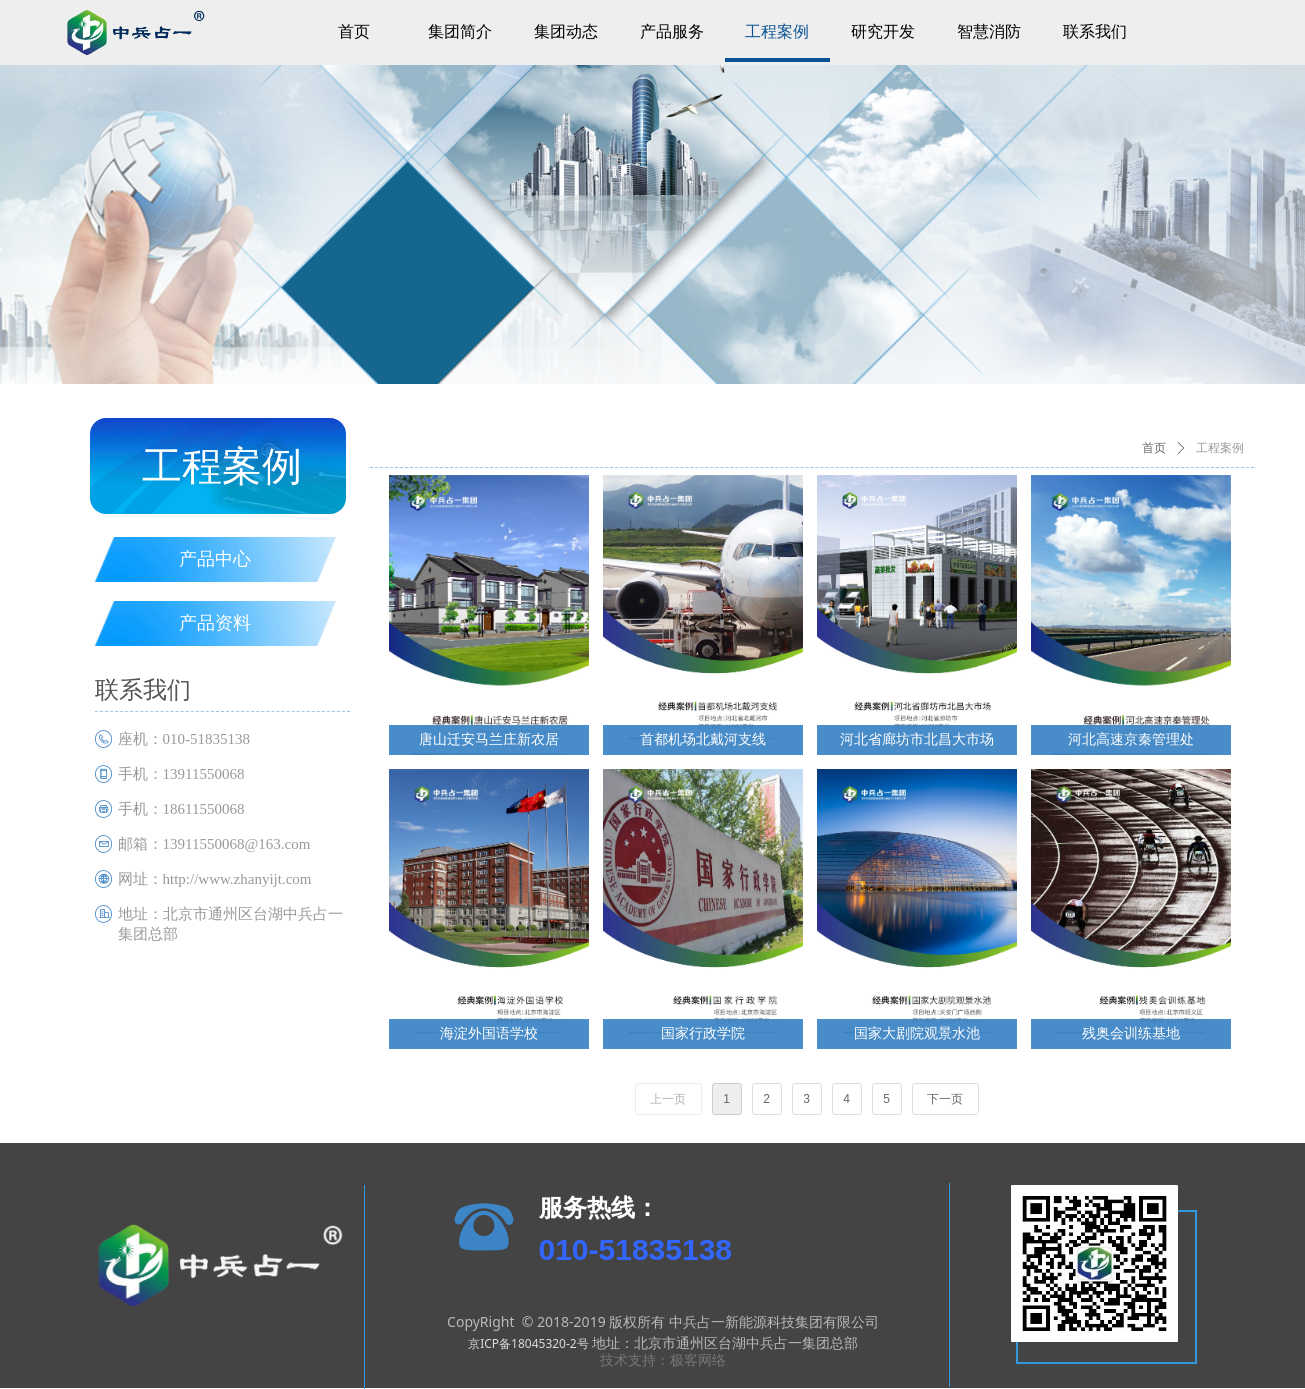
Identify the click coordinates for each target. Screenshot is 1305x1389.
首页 (1154, 448)
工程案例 (1220, 448)
